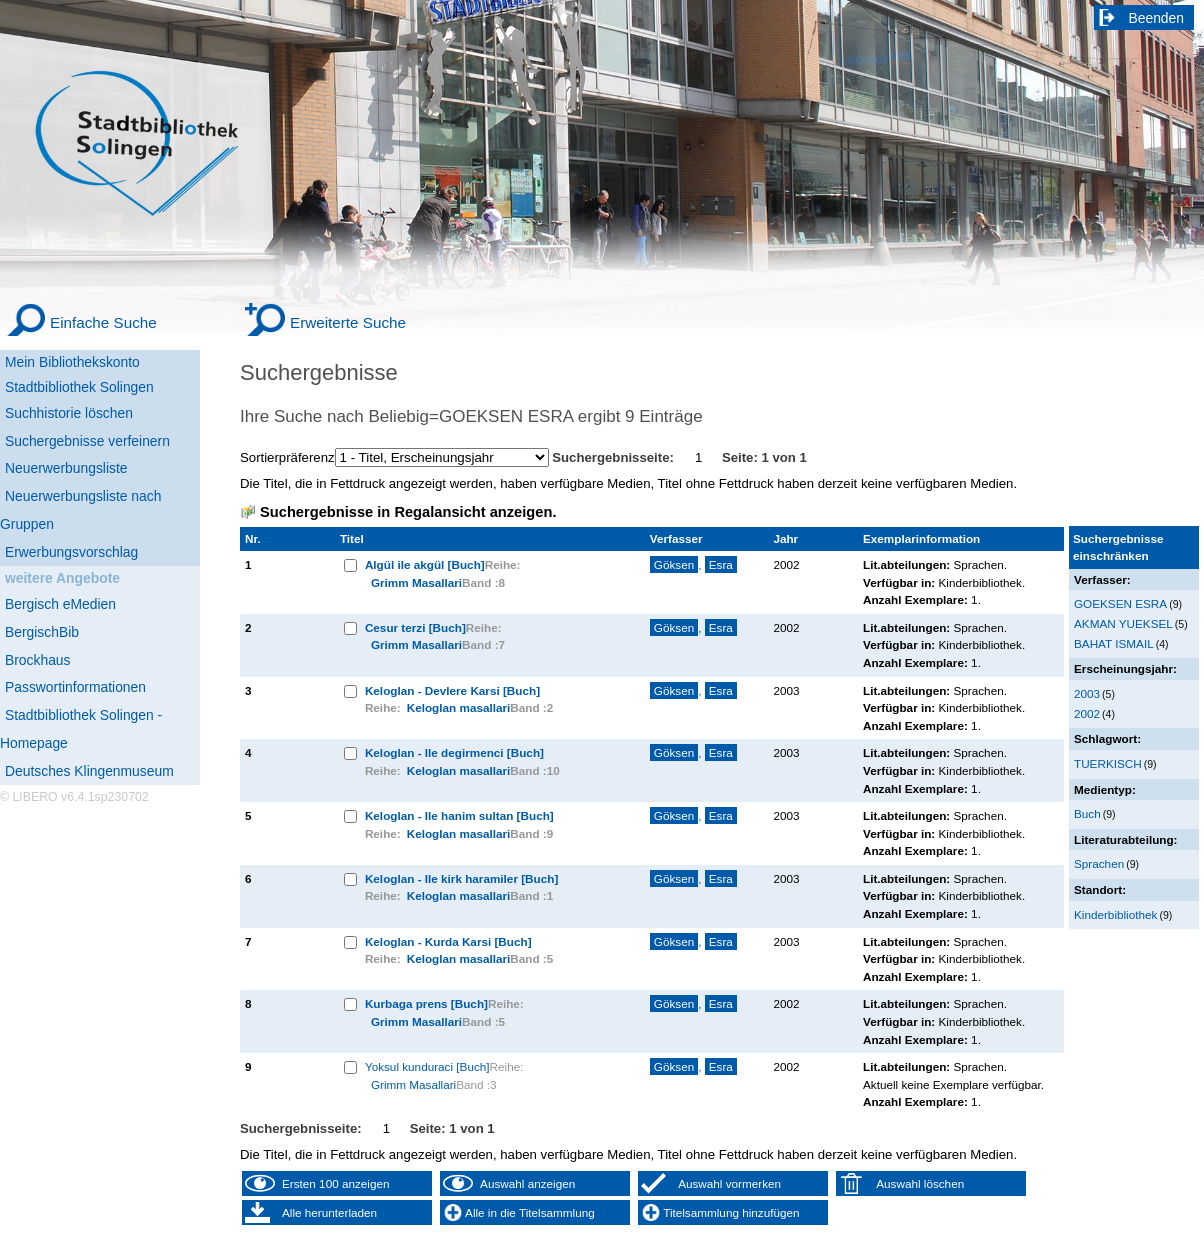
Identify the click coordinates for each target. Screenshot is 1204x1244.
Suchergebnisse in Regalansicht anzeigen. (408, 512)
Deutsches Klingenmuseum (89, 771)
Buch (1087, 813)
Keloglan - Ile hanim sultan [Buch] (459, 815)
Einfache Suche (103, 322)
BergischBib (42, 632)
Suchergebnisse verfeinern (87, 441)
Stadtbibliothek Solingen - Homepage (81, 729)
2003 (1087, 693)
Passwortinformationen (75, 687)
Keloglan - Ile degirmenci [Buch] (454, 752)
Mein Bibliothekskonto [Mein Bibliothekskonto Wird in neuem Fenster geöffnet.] (72, 362)
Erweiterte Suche (348, 322)
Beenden (1157, 18)
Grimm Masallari (416, 582)
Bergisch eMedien (60, 604)
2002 (1087, 713)
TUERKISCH (1108, 763)
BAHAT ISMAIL (1114, 643)
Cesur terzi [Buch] (415, 627)
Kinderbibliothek (1115, 914)
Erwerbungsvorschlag (71, 552)
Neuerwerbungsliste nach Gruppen (80, 510)
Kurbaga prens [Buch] (426, 1003)
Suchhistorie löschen (69, 413)
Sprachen (1099, 863)
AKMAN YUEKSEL (1123, 623)
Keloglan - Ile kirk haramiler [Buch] (461, 878)
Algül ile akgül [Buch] (425, 564)
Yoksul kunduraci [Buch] (427, 1066)
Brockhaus (37, 660)
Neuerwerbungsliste (66, 468)
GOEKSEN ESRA (1120, 603)
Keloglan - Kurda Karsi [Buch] (448, 941)
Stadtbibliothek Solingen (79, 387)
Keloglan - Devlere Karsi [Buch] (452, 690)
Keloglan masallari (459, 707)
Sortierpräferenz (287, 457)
